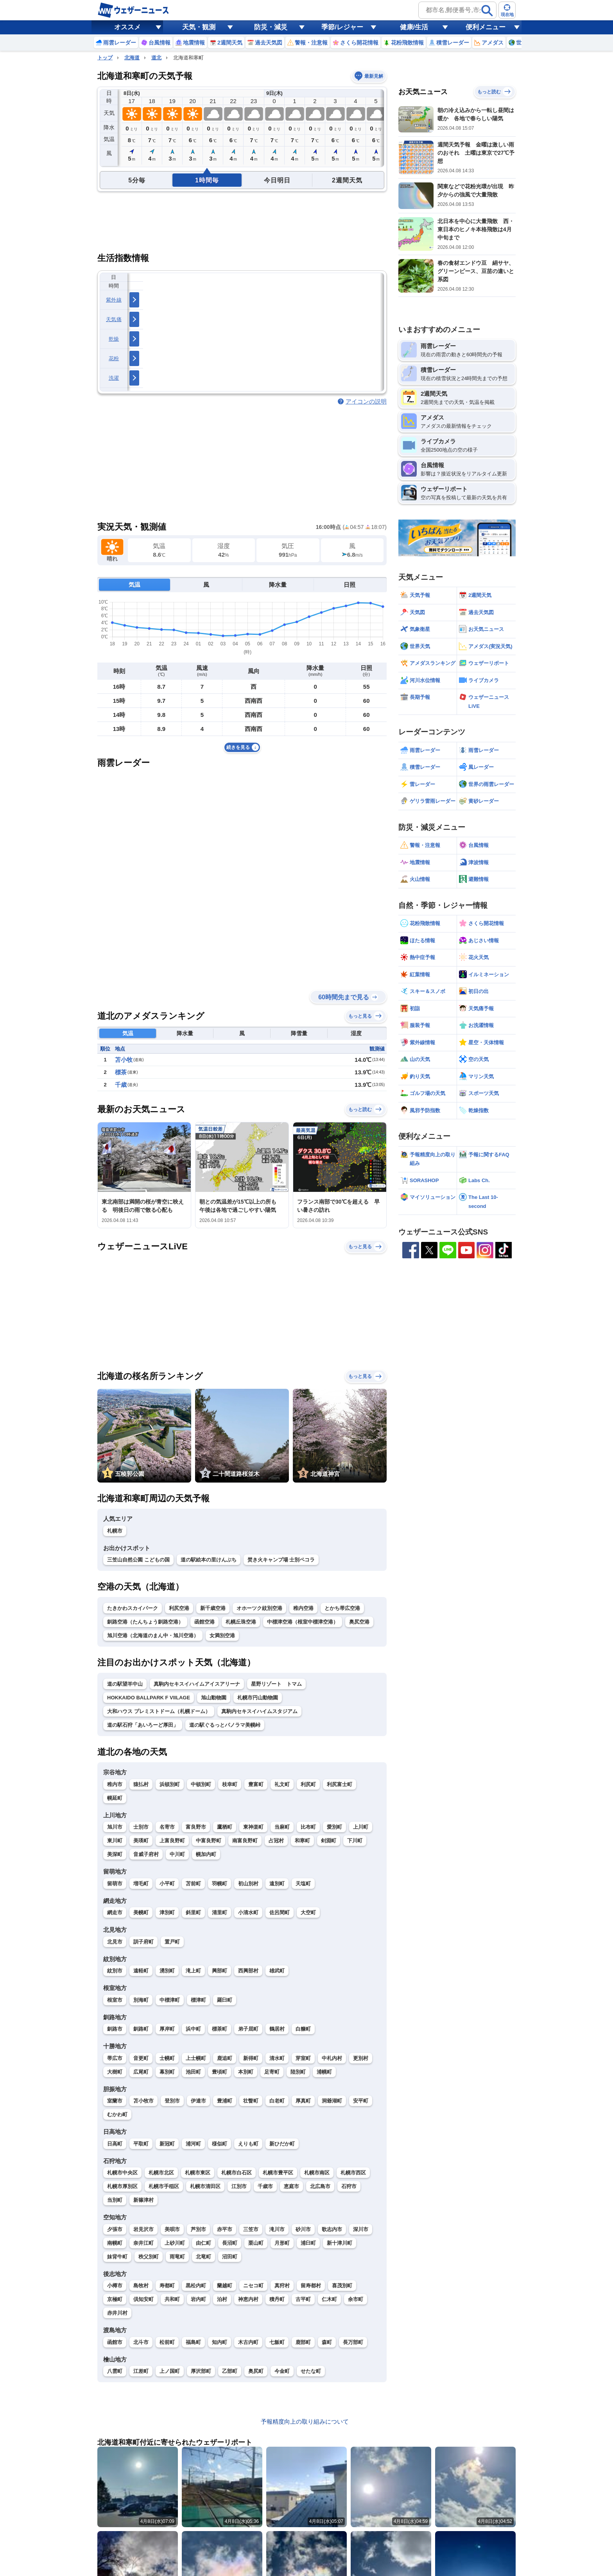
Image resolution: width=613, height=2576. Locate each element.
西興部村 (248, 1971)
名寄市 (167, 1827)
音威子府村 (146, 1854)
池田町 (193, 2072)
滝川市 (277, 2229)
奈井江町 (143, 2243)
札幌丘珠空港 (241, 1622)
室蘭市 (114, 2101)
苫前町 (193, 1883)
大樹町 (114, 2072)
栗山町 (255, 2243)
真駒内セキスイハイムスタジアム (259, 1711)
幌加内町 (206, 1854)
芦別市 (198, 2229)
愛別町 (334, 1827)
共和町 (172, 2299)
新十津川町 (339, 2243)
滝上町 (193, 1971)
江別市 (239, 2186)
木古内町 (248, 2342)
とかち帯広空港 (342, 1608)
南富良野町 (245, 1841)
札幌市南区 (317, 2173)
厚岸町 (167, 2029)
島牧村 (141, 2285)
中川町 (177, 1854)
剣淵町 (328, 1841)
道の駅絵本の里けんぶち (209, 1560)
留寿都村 (311, 2285)
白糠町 (303, 2029)
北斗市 (141, 2342)
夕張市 (114, 2229)
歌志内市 (332, 2229)
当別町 (114, 2200)
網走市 (114, 1912)
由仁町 (203, 2243)
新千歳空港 (213, 1608)
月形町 (282, 2243)
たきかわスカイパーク (132, 1608)
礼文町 (282, 1784)
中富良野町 (208, 1841)
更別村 (360, 2058)
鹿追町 (224, 2058)
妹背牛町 (117, 2257)
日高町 (114, 2144)
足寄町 (272, 2072)
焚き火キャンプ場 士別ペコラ (281, 1560)
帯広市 (114, 2058)
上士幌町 (196, 2058)
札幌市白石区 (236, 2173)
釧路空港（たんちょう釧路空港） (145, 1622)
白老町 (277, 2101)
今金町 (282, 2371)
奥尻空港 (359, 1622)
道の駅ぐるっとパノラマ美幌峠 (224, 1725)
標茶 (121, 1072)
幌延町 (114, 1798)
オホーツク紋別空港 (259, 1608)
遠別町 (277, 1883)
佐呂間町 (279, 1912)
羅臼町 (224, 2000)
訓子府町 (143, 1942)
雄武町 (277, 1971)
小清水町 (248, 1912)
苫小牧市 (143, 2101)
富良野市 (196, 1827)
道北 (156, 58)
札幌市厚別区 (122, 2186)
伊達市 (198, 2101)
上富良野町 (172, 1841)
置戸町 (172, 1942)
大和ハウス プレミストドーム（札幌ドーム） (158, 1711)
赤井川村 (117, 2313)
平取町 (141, 2144)
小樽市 (114, 2285)
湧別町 (167, 1971)
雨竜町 (177, 2257)
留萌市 (114, 1883)
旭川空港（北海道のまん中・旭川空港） (153, 1635)
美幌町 (141, 1912)
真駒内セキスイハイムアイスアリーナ (197, 1684)
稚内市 (114, 1784)
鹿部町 (303, 2342)
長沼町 (229, 2243)
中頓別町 (201, 1784)
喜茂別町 (342, 2285)
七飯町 (277, 2342)
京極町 (114, 2299)
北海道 (132, 58)
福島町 (193, 2342)
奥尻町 (255, 2371)
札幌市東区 (197, 2173)
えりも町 (248, 2144)
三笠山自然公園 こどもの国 (138, 1560)
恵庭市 (291, 2186)
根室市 (114, 2000)
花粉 (114, 358)
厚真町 (303, 2101)
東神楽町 (253, 1827)
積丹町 (277, 2299)
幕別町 (167, 2072)
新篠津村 (143, 2200)
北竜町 (203, 2257)
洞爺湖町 (332, 2101)
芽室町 (303, 2058)
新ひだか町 (282, 2144)
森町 (327, 2342)
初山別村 (248, 1883)
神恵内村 (248, 2299)
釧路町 (141, 2029)
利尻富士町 (339, 1784)
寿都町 (167, 2285)
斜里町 (193, 1912)
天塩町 (303, 1883)
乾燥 (114, 338)
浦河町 (193, 2144)
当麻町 (282, 1827)
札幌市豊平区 (278, 2173)
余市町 (355, 2299)
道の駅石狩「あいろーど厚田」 (142, 1725)
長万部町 (353, 2342)
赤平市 (224, 2229)
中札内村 (332, 2058)
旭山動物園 (213, 1698)
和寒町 (302, 1841)
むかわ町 (117, 2114)
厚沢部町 (201, 2371)
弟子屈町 (248, 2029)
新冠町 (167, 2144)
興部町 (219, 1971)
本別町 (245, 2072)
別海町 (141, 2000)
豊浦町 (224, 2101)
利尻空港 (179, 1608)
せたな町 (311, 2371)
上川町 (360, 1827)
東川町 (114, 1841)
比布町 (308, 1827)
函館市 (114, 2342)
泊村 (222, 2299)
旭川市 (114, 1827)
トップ (105, 58)
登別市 (172, 2101)
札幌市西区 (353, 2173)
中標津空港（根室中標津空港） (302, 1622)
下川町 (354, 1841)
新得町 (250, 2058)
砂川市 (303, 2229)
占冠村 (276, 1841)
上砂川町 (175, 2243)
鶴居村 (277, 2029)
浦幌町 (324, 2072)
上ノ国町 (170, 2371)
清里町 (219, 1912)
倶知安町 (143, 2299)
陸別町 (298, 2072)
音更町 (141, 2058)
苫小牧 (124, 1060)
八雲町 (114, 2371)
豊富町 (255, 1784)
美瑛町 (141, 1841)
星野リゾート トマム (276, 1684)
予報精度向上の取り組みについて (305, 2421)
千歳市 (265, 2186)
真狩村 (282, 2285)
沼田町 (229, 2257)
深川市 (360, 2229)
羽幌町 (219, 1883)
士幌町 (167, 2058)
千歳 (121, 1085)
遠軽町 (141, 1971)
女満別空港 (222, 1635)
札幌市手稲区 (164, 2186)
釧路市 (114, 2029)
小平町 (167, 1883)
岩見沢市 (143, 2229)
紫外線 (114, 299)
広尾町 (141, 2072)
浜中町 (193, 2029)
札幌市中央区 (122, 2173)
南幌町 (114, 2243)
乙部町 (229, 2371)
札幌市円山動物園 (257, 1698)
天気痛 (114, 319)
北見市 (114, 1942)
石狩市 (349, 2186)
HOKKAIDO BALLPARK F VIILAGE (148, 1698)
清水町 (277, 2058)
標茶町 (219, 2029)
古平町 (303, 2299)
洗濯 (114, 378)
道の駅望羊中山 (125, 1684)
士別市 (141, 1827)
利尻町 (308, 1784)
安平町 (360, 2101)
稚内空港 (303, 1608)
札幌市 (114, 1531)
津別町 (167, 1912)
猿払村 (141, 1784)
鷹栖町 (224, 1827)
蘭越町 (224, 2285)
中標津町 (170, 2000)
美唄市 (172, 2229)
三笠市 (250, 2229)
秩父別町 (148, 2257)
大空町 (308, 1912)
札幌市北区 (161, 2173)
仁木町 (329, 2299)
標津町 (198, 2000)
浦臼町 (308, 2243)
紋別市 (114, 1971)
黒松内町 (196, 2285)
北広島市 (320, 2186)
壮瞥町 (250, 2101)
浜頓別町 (170, 1784)
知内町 (219, 2342)
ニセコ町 (253, 2285)
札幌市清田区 (205, 2186)
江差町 (141, 2371)
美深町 (114, 1854)
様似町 (219, 2144)
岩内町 (198, 2299)
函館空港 (204, 1622)
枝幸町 (229, 1784)
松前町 (167, 2342)
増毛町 (141, 1883)
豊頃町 (219, 2072)
